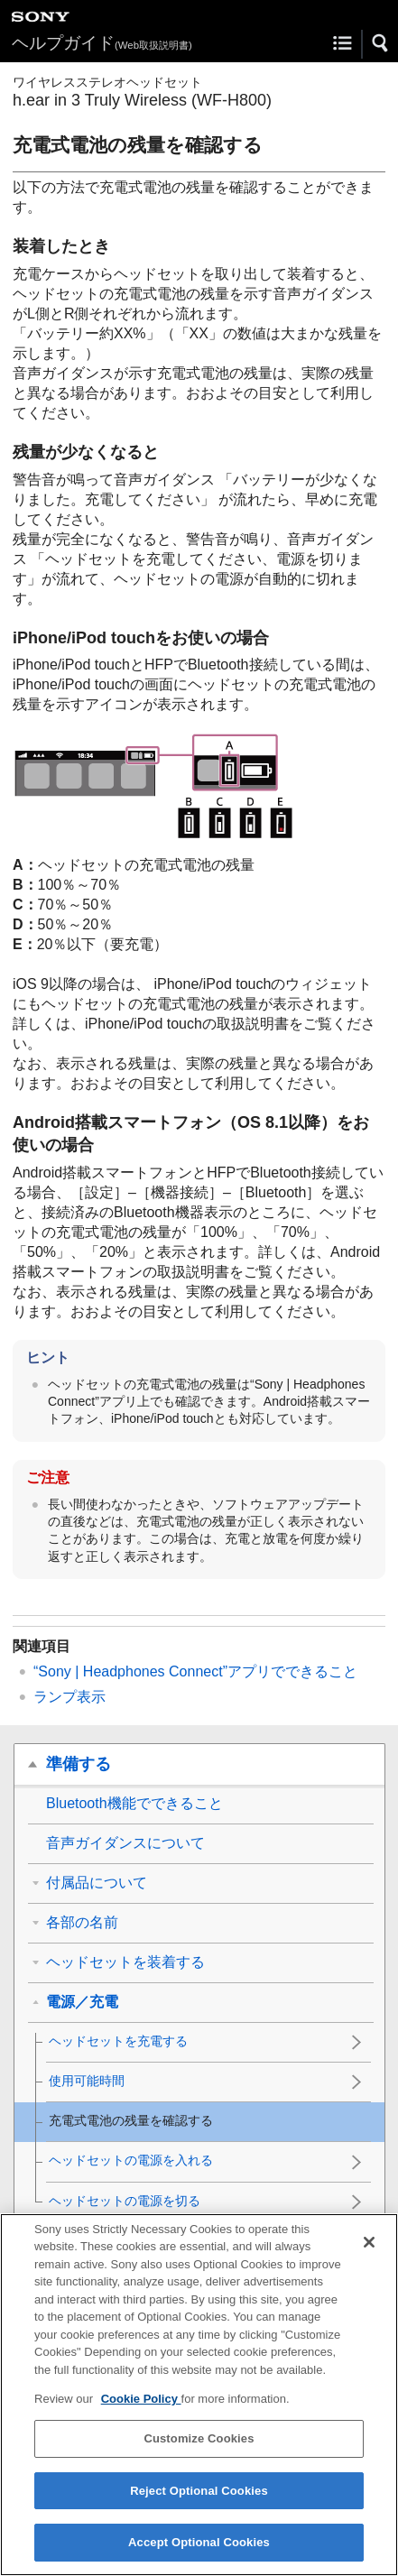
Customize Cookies (198, 2446)
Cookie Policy (141, 2407)
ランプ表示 (69, 1696)
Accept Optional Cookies (199, 2551)
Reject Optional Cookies (199, 2499)
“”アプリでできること (195, 1671)
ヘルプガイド (102, 42)
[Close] (369, 2250)
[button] (380, 43)
